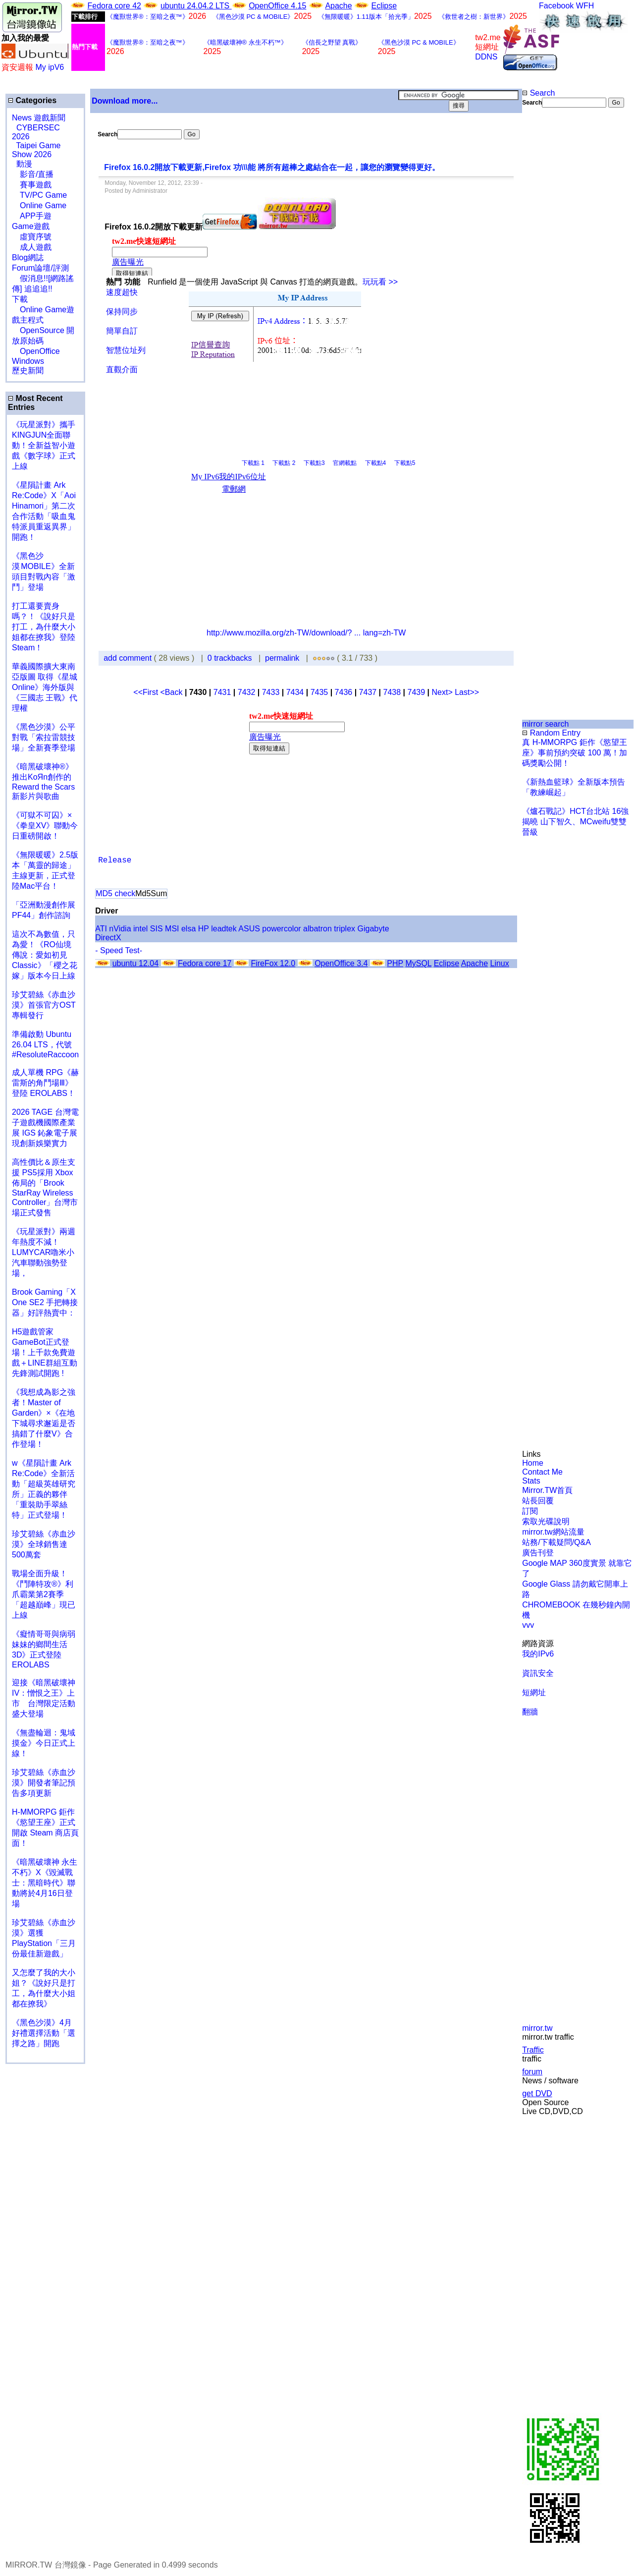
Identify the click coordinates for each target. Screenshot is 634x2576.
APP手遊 (32, 216)
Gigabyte (373, 928)
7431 (222, 692)
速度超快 (122, 292)
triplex (344, 928)
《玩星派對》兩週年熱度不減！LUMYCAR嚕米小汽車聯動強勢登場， (43, 1252)
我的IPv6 (538, 1654)
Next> (443, 692)
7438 (392, 692)
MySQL (418, 963)
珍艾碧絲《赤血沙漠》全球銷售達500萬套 (43, 1544)
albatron (317, 928)
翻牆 (530, 1712)
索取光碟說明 (546, 1521)
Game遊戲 (31, 226)
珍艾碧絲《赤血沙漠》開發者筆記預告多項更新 (43, 1782)
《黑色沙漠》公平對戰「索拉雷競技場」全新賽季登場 (43, 737)
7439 (416, 692)
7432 (247, 692)
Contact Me (542, 1472)
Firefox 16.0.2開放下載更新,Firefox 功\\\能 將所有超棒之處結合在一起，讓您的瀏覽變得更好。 (272, 167)
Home (532, 1463)
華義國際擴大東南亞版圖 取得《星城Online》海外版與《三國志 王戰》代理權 (44, 687)
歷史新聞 (28, 370)
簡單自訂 (122, 331)
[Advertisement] (554, 273)
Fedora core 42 (114, 5)
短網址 (534, 1692)
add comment (129, 658)
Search (538, 93)
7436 (344, 692)
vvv (528, 1625)
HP (203, 928)
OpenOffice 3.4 (341, 963)
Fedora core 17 (205, 963)
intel (140, 928)
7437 (368, 692)
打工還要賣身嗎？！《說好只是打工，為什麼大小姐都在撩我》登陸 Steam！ (43, 627)
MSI (172, 928)
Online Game (39, 205)
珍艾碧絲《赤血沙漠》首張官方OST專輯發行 (44, 1005)
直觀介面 (122, 369)
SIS (156, 928)
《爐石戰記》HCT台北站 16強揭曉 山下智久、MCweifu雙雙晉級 (575, 821)
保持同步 (122, 311)
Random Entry (551, 733)
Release (114, 860)
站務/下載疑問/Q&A (556, 1542)
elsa (188, 928)
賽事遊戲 (32, 184)
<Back (172, 692)
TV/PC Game (39, 195)
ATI (101, 928)
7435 (319, 692)
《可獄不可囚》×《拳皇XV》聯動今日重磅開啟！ (45, 825)
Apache (338, 5)
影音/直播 (32, 174)
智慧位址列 (126, 350)
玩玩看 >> (380, 282)
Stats (531, 1481)
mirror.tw (537, 2028)
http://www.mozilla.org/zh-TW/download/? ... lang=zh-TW (306, 633)
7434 (295, 692)
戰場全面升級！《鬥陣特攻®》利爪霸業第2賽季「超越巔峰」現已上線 (43, 1594)
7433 (271, 692)
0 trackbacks (230, 658)
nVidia (120, 928)
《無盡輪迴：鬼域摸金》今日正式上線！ (43, 1743)
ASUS (249, 928)
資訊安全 (538, 1673)
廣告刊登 (538, 1552)
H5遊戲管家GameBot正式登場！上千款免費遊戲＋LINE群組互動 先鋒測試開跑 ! (44, 1352)
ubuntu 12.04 (135, 963)
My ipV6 (49, 67)
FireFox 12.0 (273, 963)
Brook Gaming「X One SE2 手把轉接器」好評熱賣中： (45, 1302)
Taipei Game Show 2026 (36, 150)
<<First (146, 692)
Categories (32, 100)
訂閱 (530, 1511)
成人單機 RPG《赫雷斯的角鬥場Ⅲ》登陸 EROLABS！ (45, 1082)
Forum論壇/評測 (40, 268)
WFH (585, 5)
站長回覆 (538, 1500)
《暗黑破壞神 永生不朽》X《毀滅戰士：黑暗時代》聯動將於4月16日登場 (44, 1883)
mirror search (545, 724)
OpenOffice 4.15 (277, 5)
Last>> (467, 692)
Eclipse (384, 5)
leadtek (224, 928)
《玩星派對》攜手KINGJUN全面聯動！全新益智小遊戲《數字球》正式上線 (43, 445)
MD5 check (115, 893)
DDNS (486, 57)
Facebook (556, 5)
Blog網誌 (28, 257)
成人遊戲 (32, 247)
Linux (499, 963)
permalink (282, 658)
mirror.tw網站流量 (553, 1532)
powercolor (281, 928)
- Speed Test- (118, 950)
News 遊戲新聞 (38, 118)
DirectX (108, 937)
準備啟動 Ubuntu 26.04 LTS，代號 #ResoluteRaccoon (45, 1044)
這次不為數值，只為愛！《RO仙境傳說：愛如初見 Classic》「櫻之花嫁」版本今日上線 (47, 955)
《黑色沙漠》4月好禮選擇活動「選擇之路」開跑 (43, 2033)
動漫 (24, 164)
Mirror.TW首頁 (547, 1490)
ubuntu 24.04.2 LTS (196, 5)
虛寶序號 (32, 236)
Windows (28, 361)
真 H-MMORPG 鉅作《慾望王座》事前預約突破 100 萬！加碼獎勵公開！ (574, 752)
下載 (20, 299)
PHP (395, 963)
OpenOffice (36, 351)
